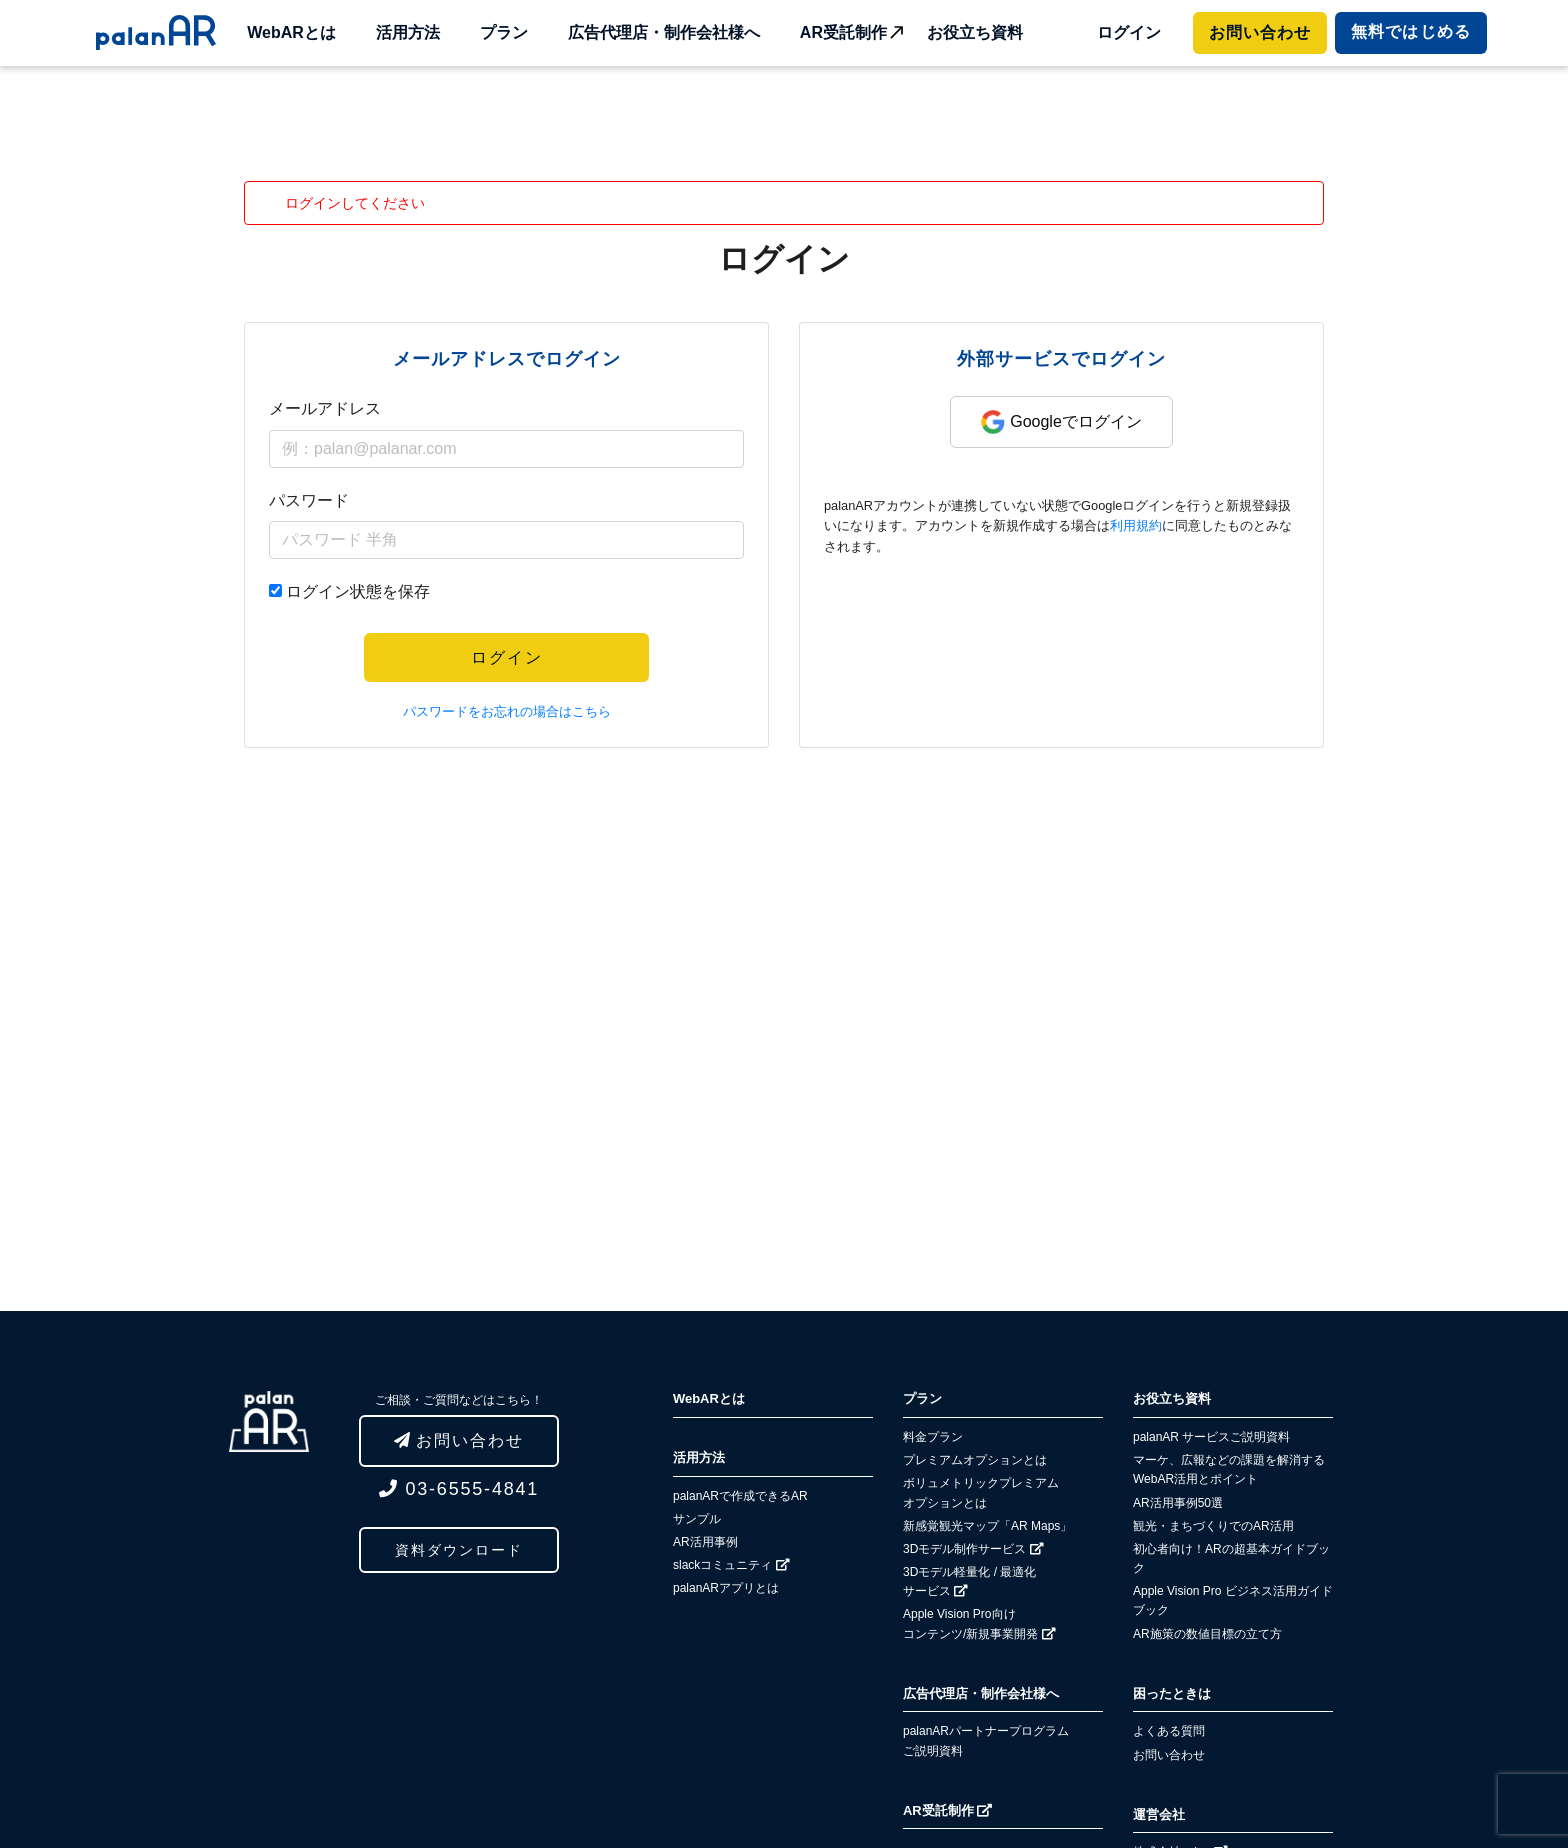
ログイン (1129, 32)
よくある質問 (1169, 1731)
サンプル (697, 1519)
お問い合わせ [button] (459, 1440)
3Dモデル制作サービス (973, 1549)
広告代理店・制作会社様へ (664, 32)
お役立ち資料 (975, 32)
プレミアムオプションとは (975, 1460)
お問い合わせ (1260, 32)
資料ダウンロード (459, 1550)
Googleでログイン (1061, 422)
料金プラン (933, 1437)
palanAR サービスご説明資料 (1211, 1437)
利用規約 (1136, 525)
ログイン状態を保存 (358, 591)
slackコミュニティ (731, 1565)
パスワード (309, 500)
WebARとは (291, 32)
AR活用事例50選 (1178, 1503)
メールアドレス (325, 408)
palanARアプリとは (726, 1588)
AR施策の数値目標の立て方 (1207, 1634)
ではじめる (1410, 31)
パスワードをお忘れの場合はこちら (507, 711)
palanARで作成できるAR (740, 1496)
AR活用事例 (705, 1542)
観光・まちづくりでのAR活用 (1213, 1526)
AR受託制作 (843, 32)
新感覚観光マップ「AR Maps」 (987, 1526)
